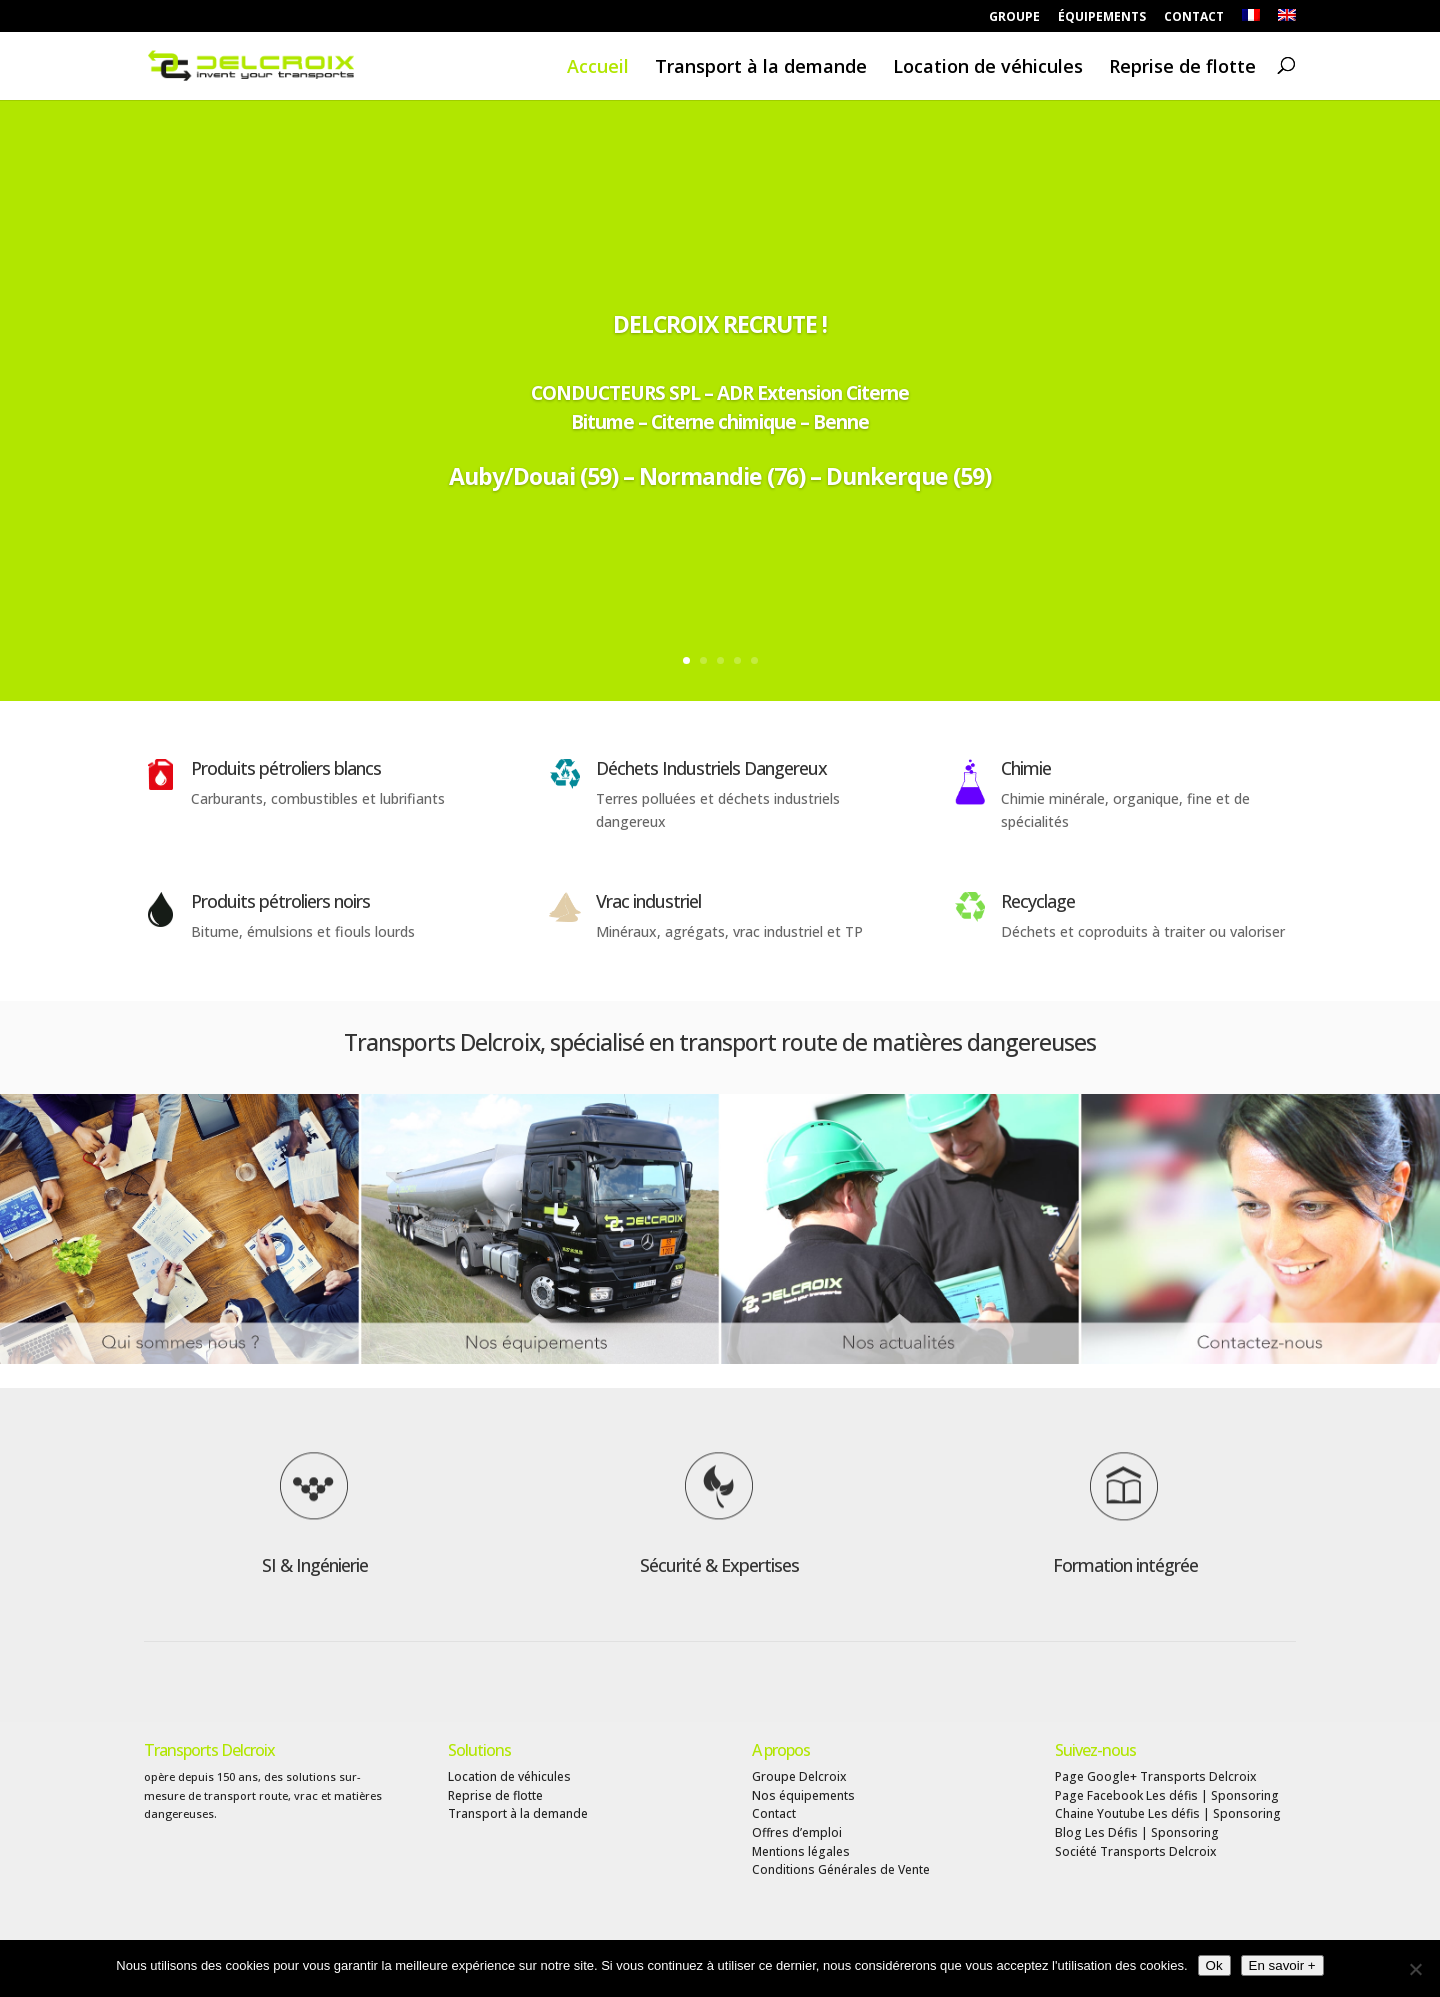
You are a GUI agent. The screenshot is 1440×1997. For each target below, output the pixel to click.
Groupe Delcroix (799, 1776)
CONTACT (1194, 18)
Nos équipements (803, 1795)
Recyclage (1038, 901)
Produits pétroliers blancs (286, 768)
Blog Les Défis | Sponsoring (1137, 1832)
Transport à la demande (761, 67)
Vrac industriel (648, 901)
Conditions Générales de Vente (841, 1869)
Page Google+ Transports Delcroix (1155, 1776)
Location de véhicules (988, 67)
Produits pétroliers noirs (280, 901)
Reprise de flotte (1182, 67)
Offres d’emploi (797, 1832)
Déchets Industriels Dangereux (711, 768)
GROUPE (1014, 18)
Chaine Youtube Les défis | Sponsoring (1168, 1813)
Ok (1214, 1965)
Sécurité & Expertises (719, 1565)
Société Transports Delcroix (1135, 1851)
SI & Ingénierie (315, 1565)
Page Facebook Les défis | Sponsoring (1167, 1795)
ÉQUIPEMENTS (1102, 18)
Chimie (1026, 768)
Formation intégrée (1125, 1565)
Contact (774, 1813)
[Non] (1415, 1969)
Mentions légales (801, 1851)
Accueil (598, 67)
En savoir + (1282, 1965)
